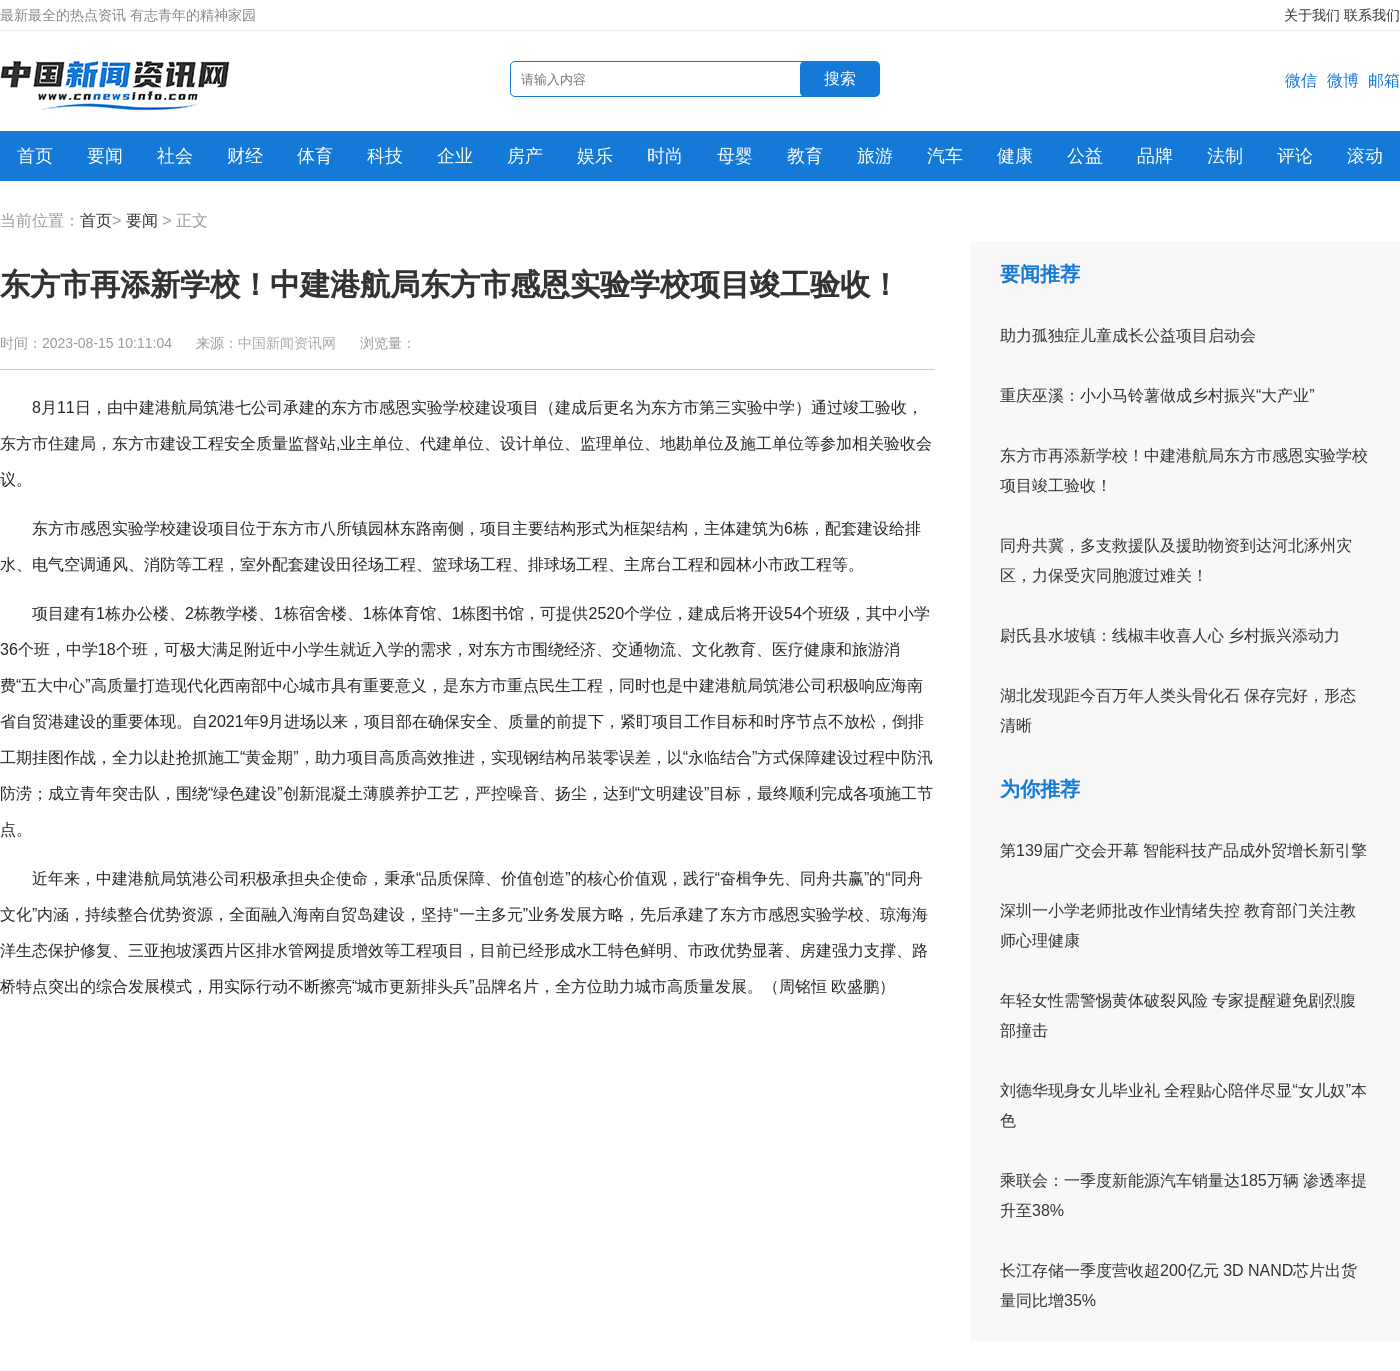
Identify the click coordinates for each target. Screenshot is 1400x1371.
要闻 (105, 156)
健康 (1015, 156)
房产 (525, 156)
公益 (1085, 156)
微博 (1343, 80)
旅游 (875, 156)
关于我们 (1312, 15)
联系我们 (1372, 15)
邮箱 (1384, 80)
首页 (35, 156)
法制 (1225, 156)
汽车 (945, 156)
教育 (805, 156)
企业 (455, 156)
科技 (385, 156)
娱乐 (595, 156)
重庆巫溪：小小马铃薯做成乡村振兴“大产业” (1157, 395)
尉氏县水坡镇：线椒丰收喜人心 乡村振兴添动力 (1170, 635)
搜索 (840, 78)
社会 (175, 156)
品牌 (1155, 156)
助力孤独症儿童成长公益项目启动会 (1128, 335)
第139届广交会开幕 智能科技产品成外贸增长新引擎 (1183, 850)
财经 (245, 156)
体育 (315, 156)
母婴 (735, 156)
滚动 (1365, 156)
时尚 (665, 156)
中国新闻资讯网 (287, 343)
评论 (1295, 156)
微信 (1301, 80)
